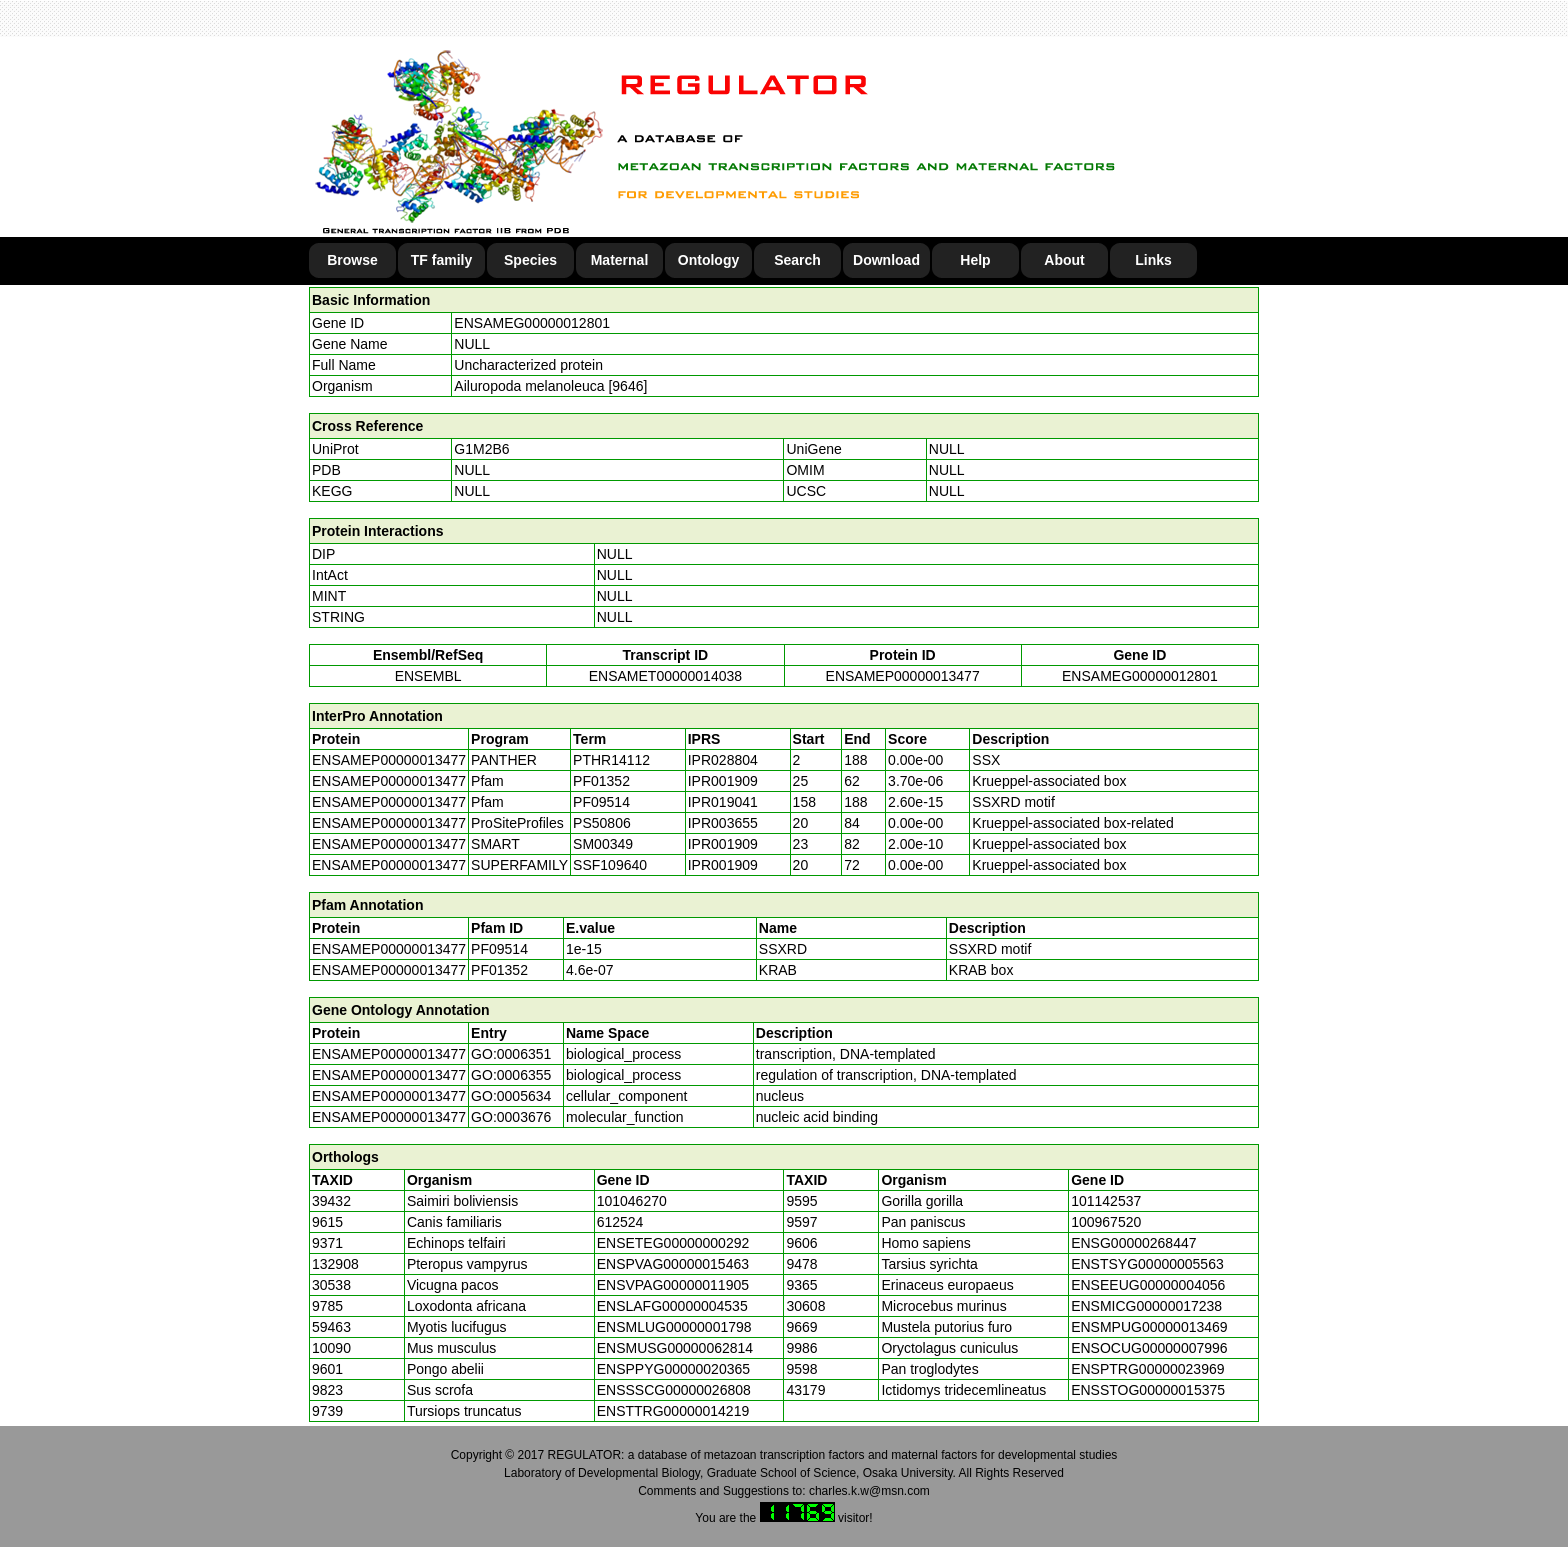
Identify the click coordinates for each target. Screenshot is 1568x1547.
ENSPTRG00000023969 (1147, 1369)
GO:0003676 (511, 1117)
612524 (620, 1222)
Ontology (708, 260)
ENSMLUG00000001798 (674, 1327)
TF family (441, 260)
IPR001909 (723, 781)
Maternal (620, 260)
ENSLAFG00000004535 (672, 1306)
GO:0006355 (511, 1075)
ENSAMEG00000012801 (532, 323)
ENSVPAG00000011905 (673, 1285)
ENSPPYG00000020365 (673, 1369)
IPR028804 (723, 760)
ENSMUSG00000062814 (675, 1348)
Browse (352, 260)
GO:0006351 (511, 1054)
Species (530, 260)
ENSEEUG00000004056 (1148, 1285)
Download (886, 260)
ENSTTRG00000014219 (673, 1411)
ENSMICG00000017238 (1146, 1306)
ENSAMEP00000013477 (903, 676)
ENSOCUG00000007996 (1149, 1348)
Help (975, 260)
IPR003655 (723, 823)
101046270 (632, 1201)
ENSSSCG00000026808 (674, 1390)
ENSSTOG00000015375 (1148, 1390)
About (1064, 260)
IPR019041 (723, 802)
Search (797, 260)
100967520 (1106, 1222)
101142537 (1106, 1201)
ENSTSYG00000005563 (1147, 1264)
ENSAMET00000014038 (665, 676)
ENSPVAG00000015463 (673, 1264)
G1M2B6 (481, 449)
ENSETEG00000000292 (673, 1243)
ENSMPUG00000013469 (1149, 1327)
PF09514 (499, 949)
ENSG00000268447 (1133, 1243)
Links (1153, 260)
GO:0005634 (511, 1096)
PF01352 (499, 970)
